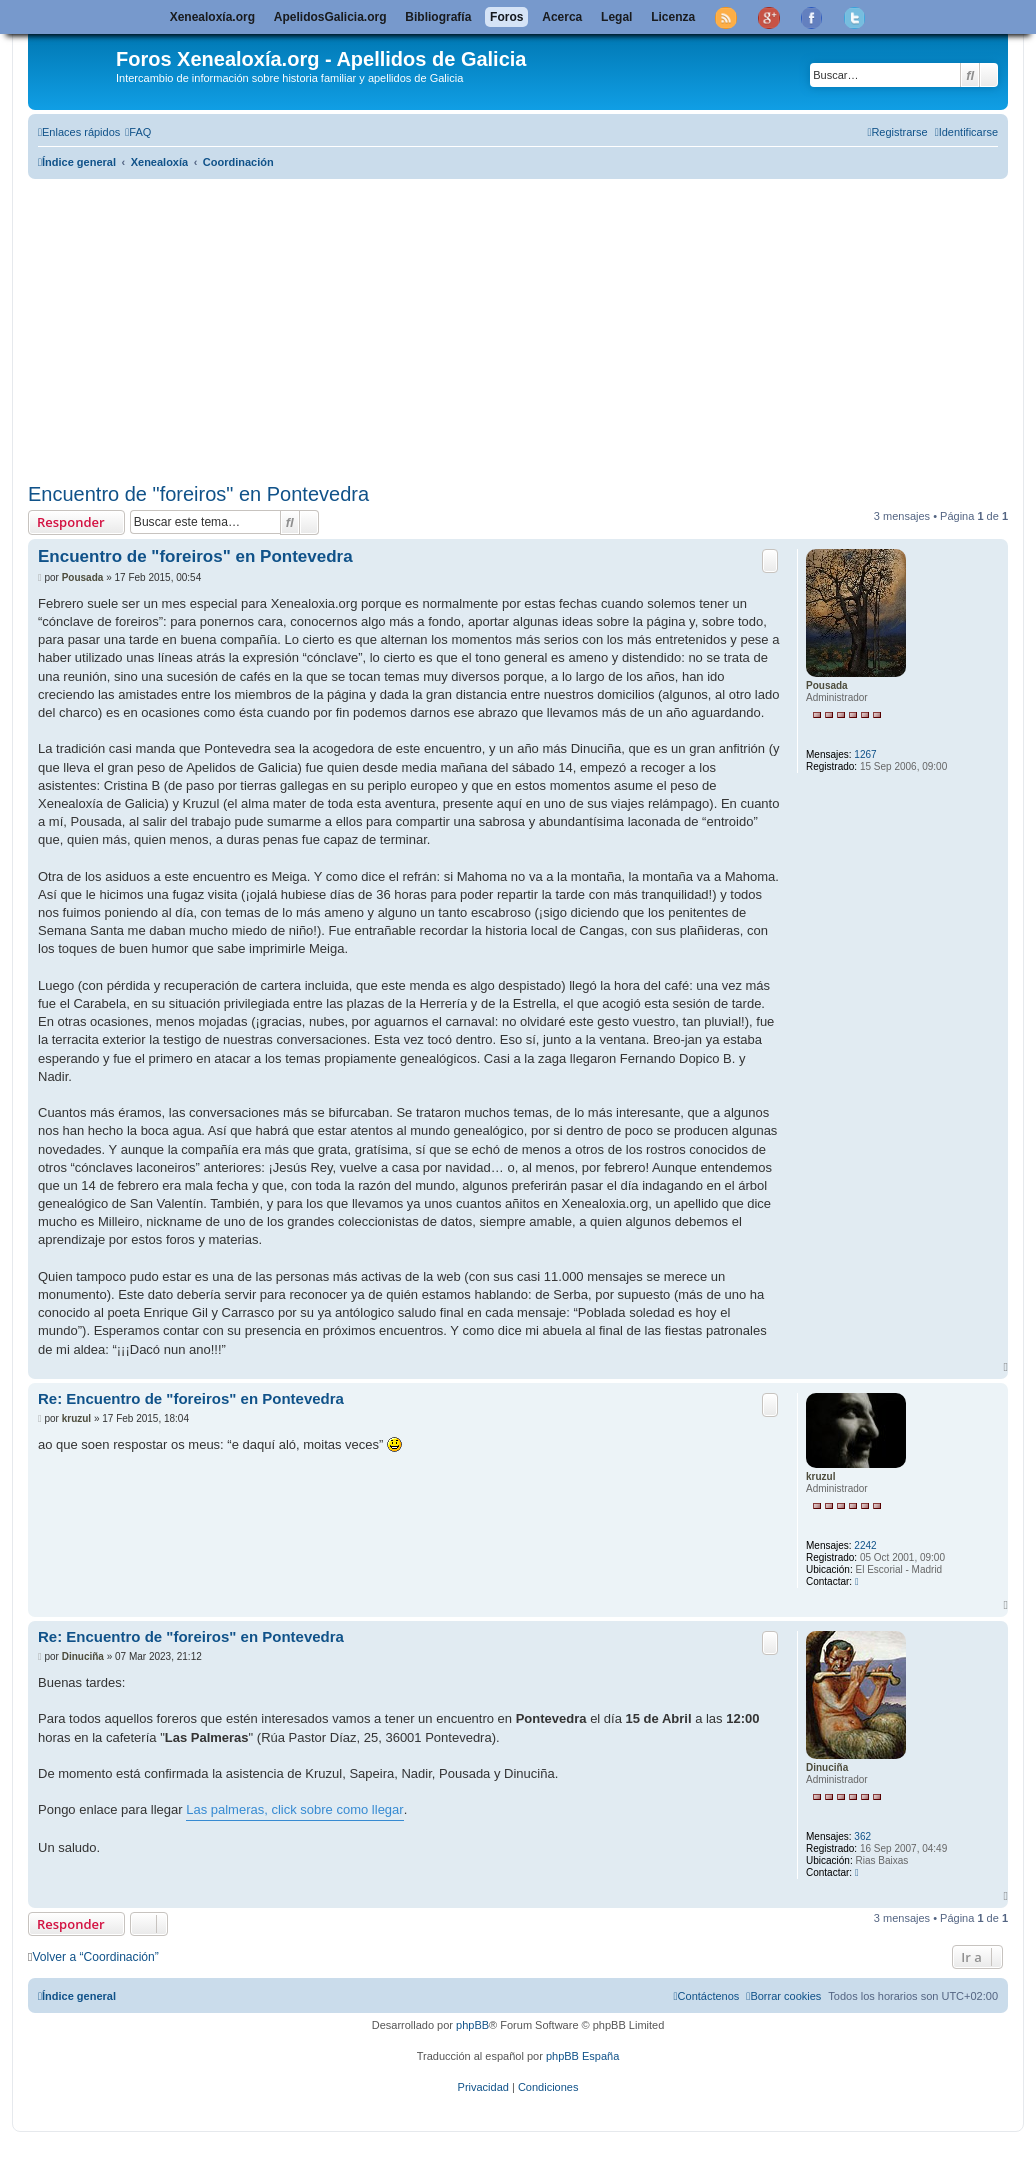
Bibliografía (438, 17)
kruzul (820, 1476)
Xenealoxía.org (212, 17)
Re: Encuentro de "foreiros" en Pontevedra (191, 1398)
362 (862, 1836)
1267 (865, 754)
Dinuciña (827, 1767)
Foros (506, 17)
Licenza (673, 17)
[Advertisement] (532, 327)
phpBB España (582, 2056)
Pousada (827, 685)
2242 (865, 1545)
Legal (616, 17)
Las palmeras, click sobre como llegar (294, 1809)
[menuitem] (138, 132)
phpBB (472, 2025)
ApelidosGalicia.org (330, 17)
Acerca (562, 17)
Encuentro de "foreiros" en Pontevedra (198, 494)
